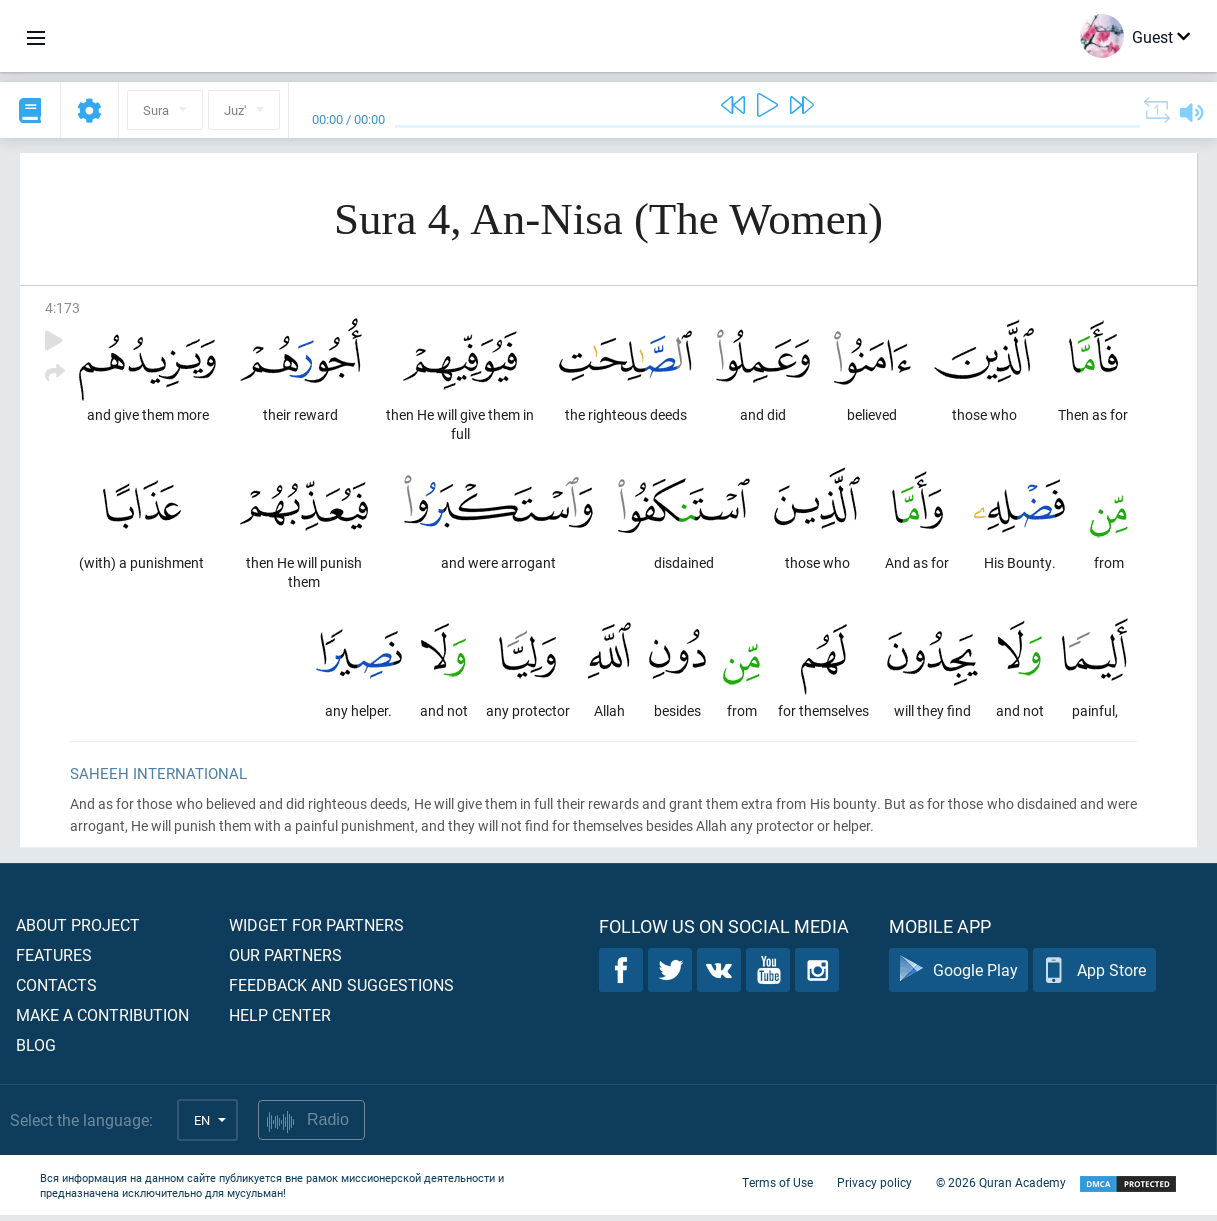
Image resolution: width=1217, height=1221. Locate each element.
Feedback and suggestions (341, 990)
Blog (36, 1050)
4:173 (62, 307)
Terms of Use (777, 1189)
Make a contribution (102, 1020)
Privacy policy (874, 1189)
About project (78, 930)
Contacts (56, 990)
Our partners (285, 960)
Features (54, 960)
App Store (1094, 976)
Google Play (958, 976)
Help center (280, 1020)
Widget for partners (316, 930)
